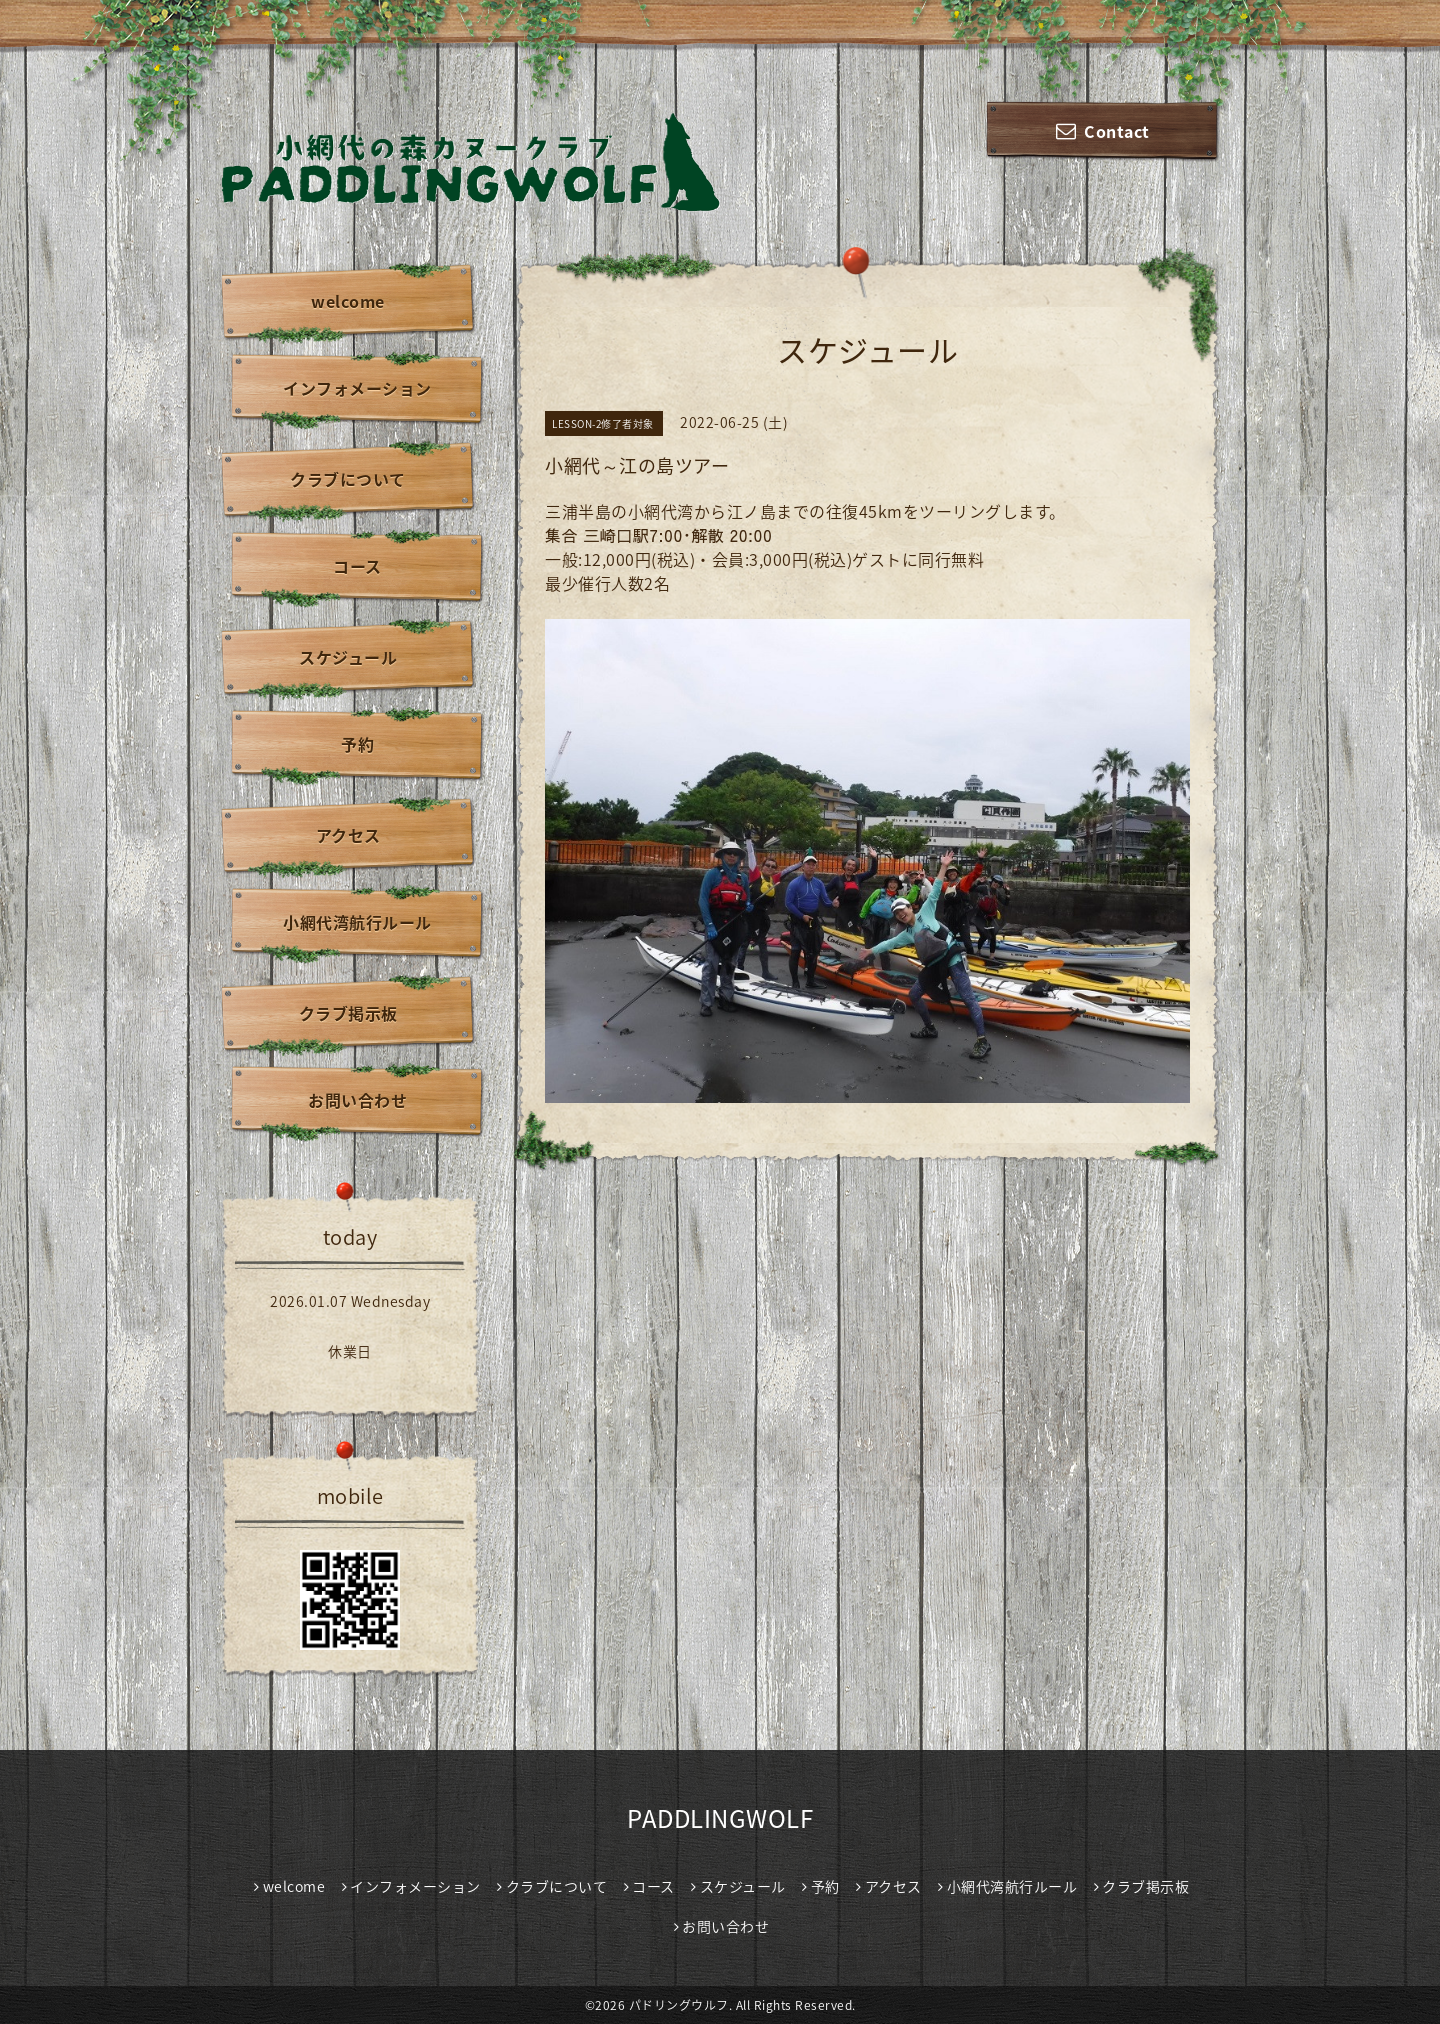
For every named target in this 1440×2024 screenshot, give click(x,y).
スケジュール (348, 657)
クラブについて (348, 479)
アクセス (348, 835)
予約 (357, 744)
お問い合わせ (357, 1100)
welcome (348, 301)
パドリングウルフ (679, 2005)
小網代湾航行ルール (357, 922)
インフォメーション (357, 388)
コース (357, 566)
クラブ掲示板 (348, 1013)
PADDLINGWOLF (720, 1818)
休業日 (350, 1351)
